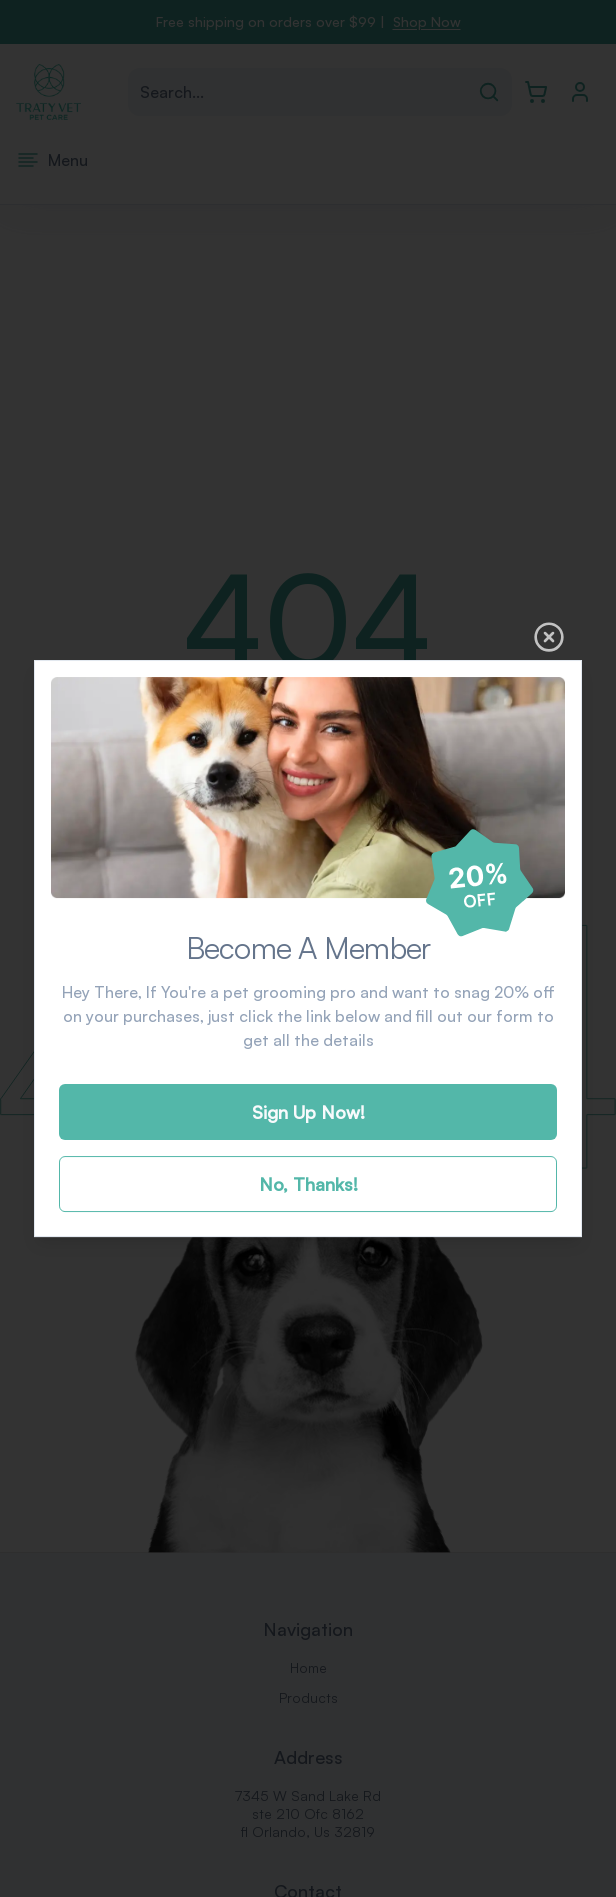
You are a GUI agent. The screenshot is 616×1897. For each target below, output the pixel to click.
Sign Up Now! (308, 1112)
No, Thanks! (308, 1184)
